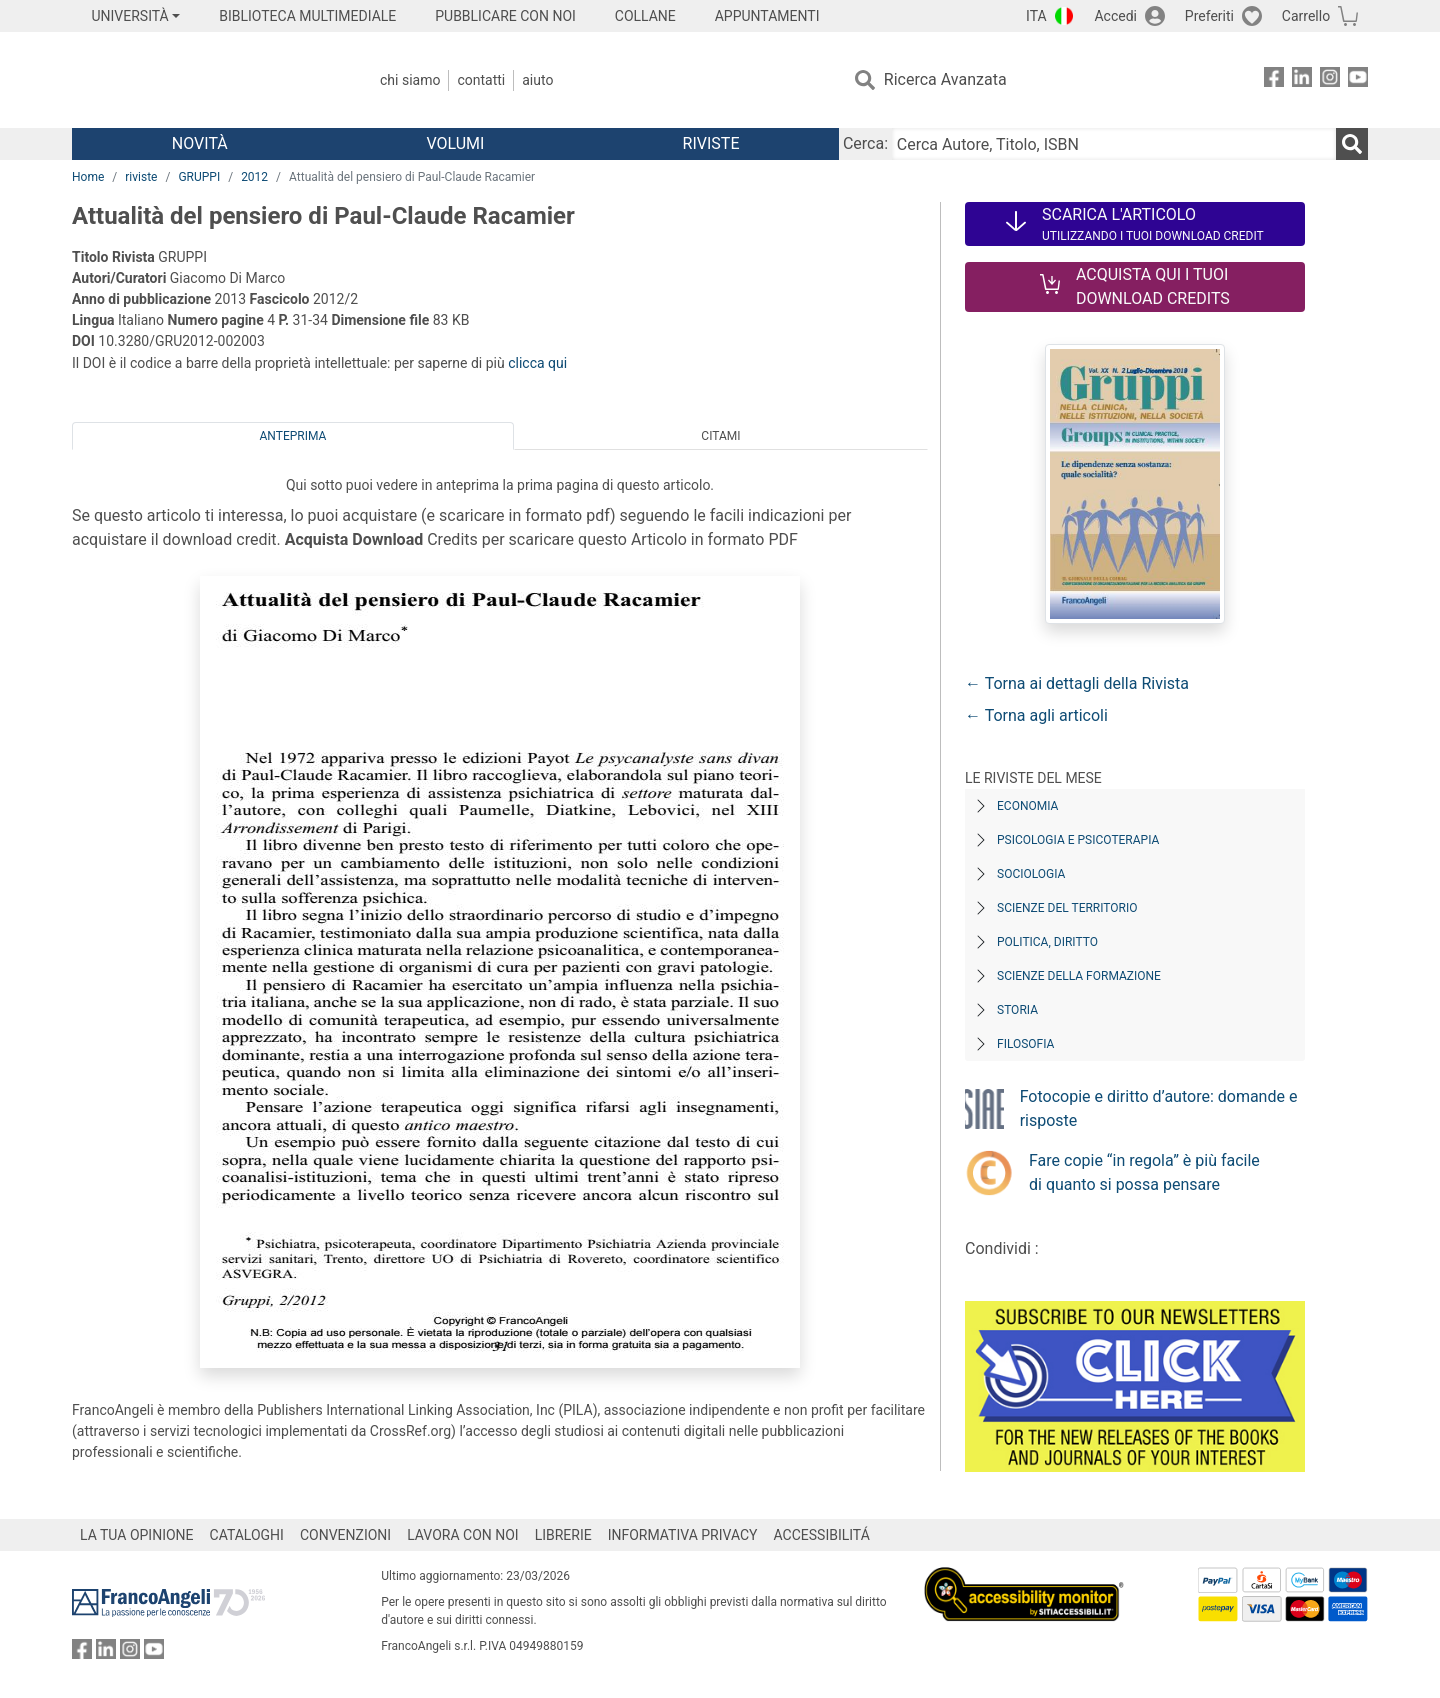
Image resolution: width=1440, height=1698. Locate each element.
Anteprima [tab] (293, 436)
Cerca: (865, 143)
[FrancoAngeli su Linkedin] (1302, 80)
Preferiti (1209, 16)
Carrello (1306, 16)
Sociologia (1031, 874)
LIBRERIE (563, 1535)
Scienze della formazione (1079, 976)
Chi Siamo (410, 80)
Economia (1027, 806)
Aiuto (537, 80)
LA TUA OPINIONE (137, 1535)
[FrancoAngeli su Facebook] (1274, 80)
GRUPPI (199, 177)
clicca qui (537, 363)
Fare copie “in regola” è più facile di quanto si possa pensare (1144, 1172)
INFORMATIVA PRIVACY (683, 1535)
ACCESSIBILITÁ (822, 1535)
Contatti (481, 80)
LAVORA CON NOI (463, 1535)
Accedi (1115, 16)
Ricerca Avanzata (945, 79)
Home (88, 177)
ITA (1036, 16)
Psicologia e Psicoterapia (1078, 840)
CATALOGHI (247, 1535)
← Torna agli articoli (1036, 715)
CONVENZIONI (345, 1535)
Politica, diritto (1047, 942)
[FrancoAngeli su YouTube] (1358, 80)
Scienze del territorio (1067, 908)
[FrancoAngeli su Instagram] (1330, 80)
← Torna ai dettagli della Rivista (1077, 683)
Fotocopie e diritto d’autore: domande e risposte (1159, 1108)
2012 (254, 177)
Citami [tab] (720, 436)
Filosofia (1025, 1044)
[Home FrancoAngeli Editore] (204, 80)
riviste (141, 177)
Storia (1017, 1010)
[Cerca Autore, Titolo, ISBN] (1114, 144)
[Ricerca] (1352, 144)
